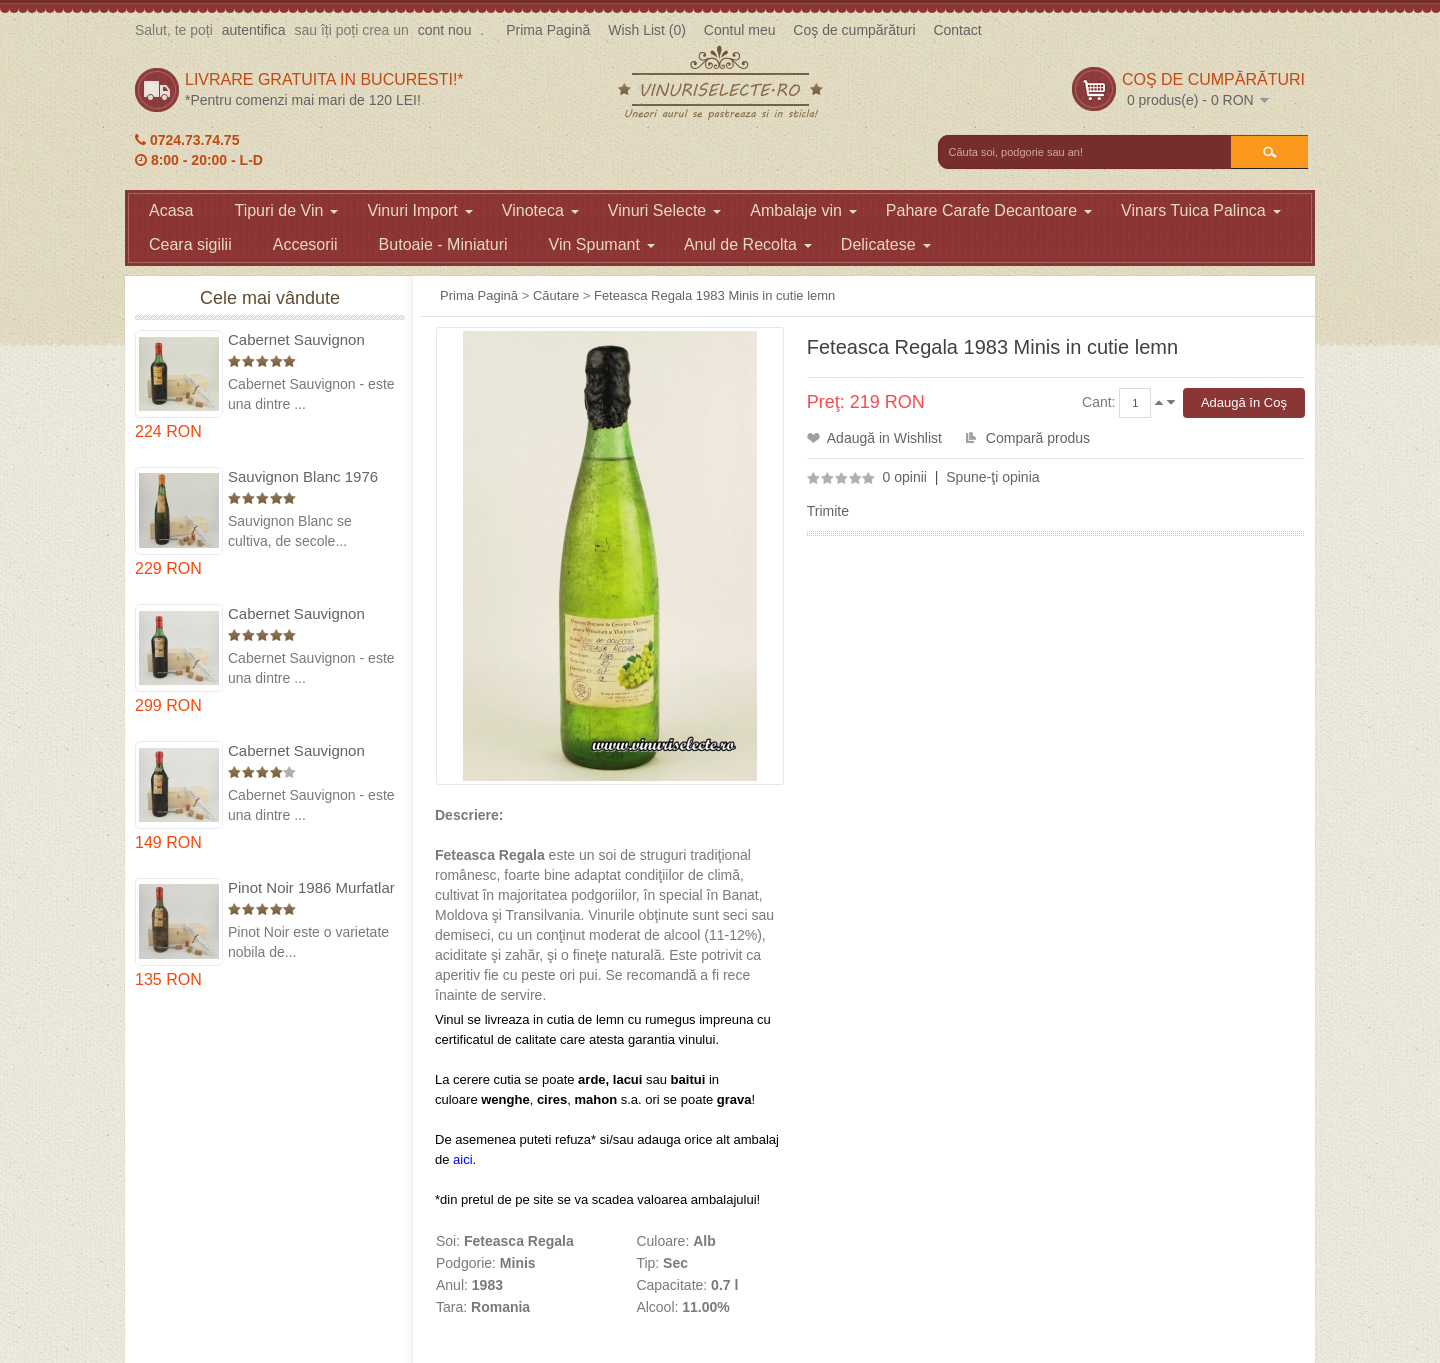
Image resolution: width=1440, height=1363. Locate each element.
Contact (957, 30)
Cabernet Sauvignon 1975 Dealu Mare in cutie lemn (311, 340)
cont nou (445, 30)
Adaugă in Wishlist (884, 438)
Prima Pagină (548, 30)
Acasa (171, 210)
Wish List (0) (647, 30)
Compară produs (1038, 438)
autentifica (254, 30)
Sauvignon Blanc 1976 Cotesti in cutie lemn (303, 477)
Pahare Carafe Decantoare (989, 210)
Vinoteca (540, 210)
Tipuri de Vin (286, 210)
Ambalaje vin (803, 210)
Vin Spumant (602, 244)
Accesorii (305, 244)
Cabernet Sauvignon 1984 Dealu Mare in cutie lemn (311, 751)
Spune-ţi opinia (992, 477)
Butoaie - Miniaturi (443, 244)
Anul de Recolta (748, 244)
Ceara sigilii (190, 244)
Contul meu (740, 30)
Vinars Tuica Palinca (1201, 210)
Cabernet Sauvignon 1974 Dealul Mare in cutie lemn (296, 614)
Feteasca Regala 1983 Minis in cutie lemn (714, 295)
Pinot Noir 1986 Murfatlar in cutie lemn (311, 888)
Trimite (828, 511)
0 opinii (905, 477)
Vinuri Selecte (664, 210)
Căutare (556, 295)
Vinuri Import (419, 210)
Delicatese (886, 244)
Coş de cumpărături (854, 30)
